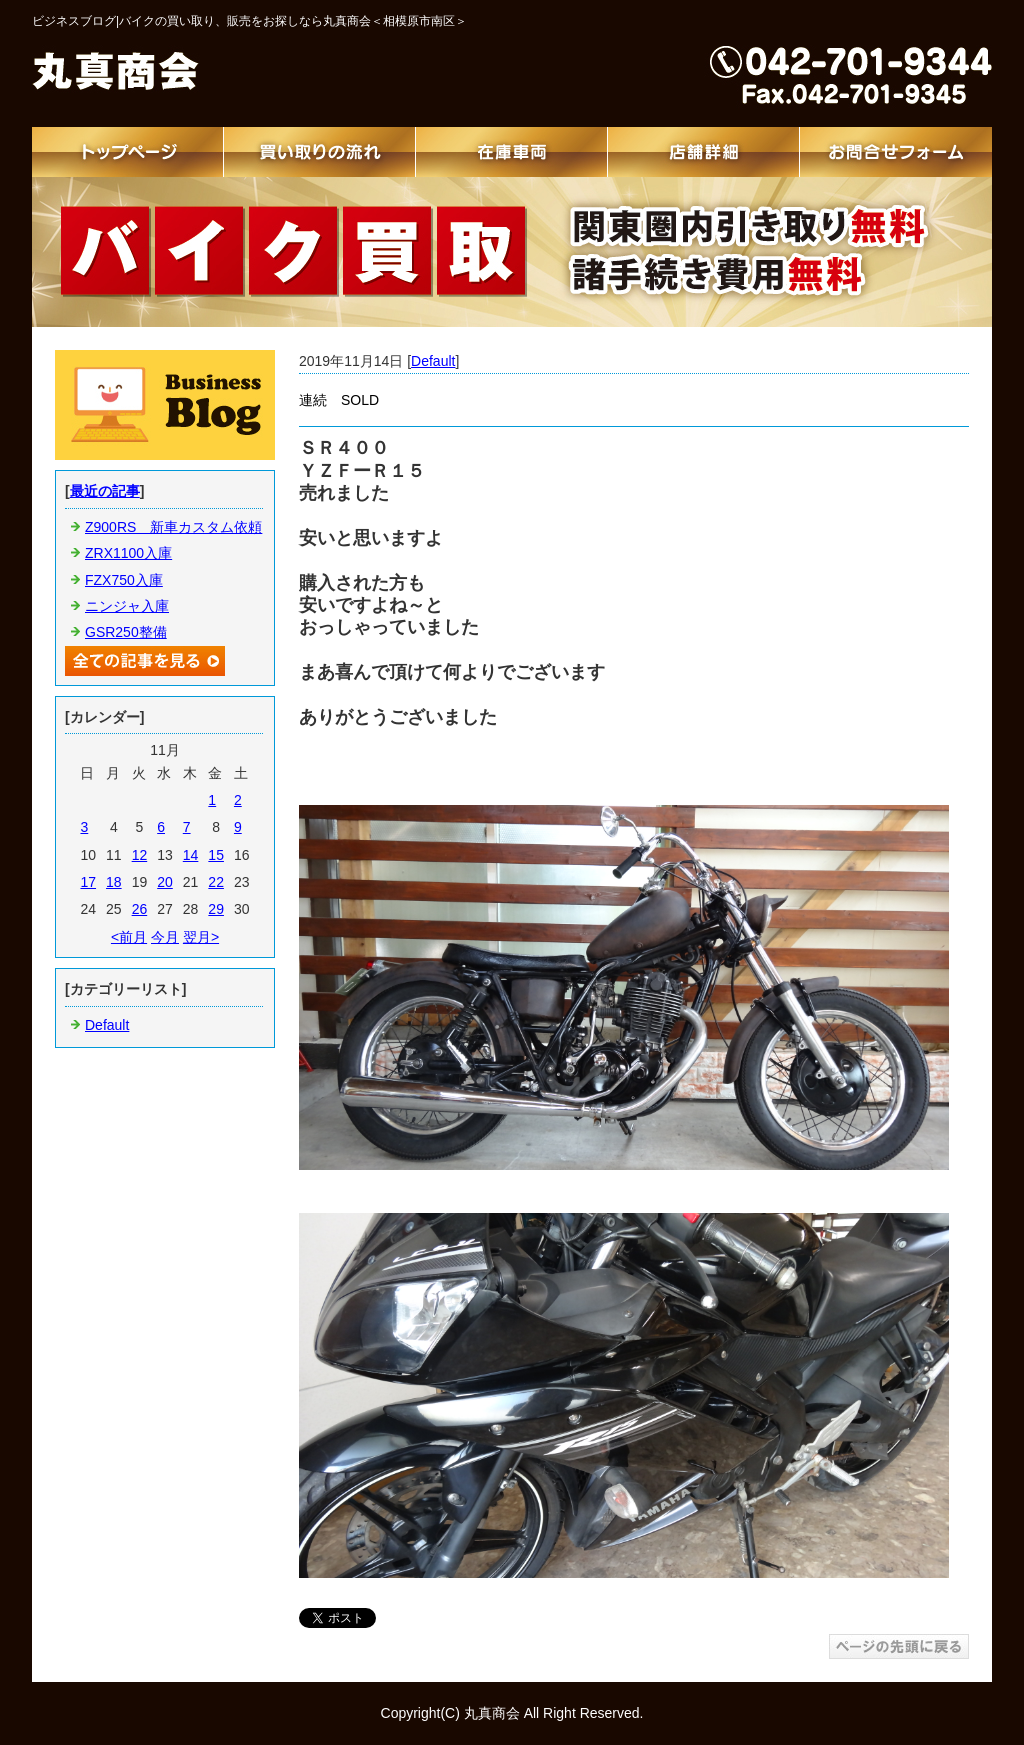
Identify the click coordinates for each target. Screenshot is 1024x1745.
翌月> (201, 937)
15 (216, 855)
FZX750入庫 (124, 580)
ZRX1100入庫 (128, 553)
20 (165, 882)
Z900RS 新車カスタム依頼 (173, 527)
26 (140, 909)
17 (88, 882)
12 (140, 855)
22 (216, 882)
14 (191, 855)
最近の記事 (105, 491)
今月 (165, 937)
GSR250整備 (126, 632)
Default (433, 361)
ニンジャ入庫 (127, 606)
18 (114, 882)
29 (216, 909)
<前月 (129, 937)
